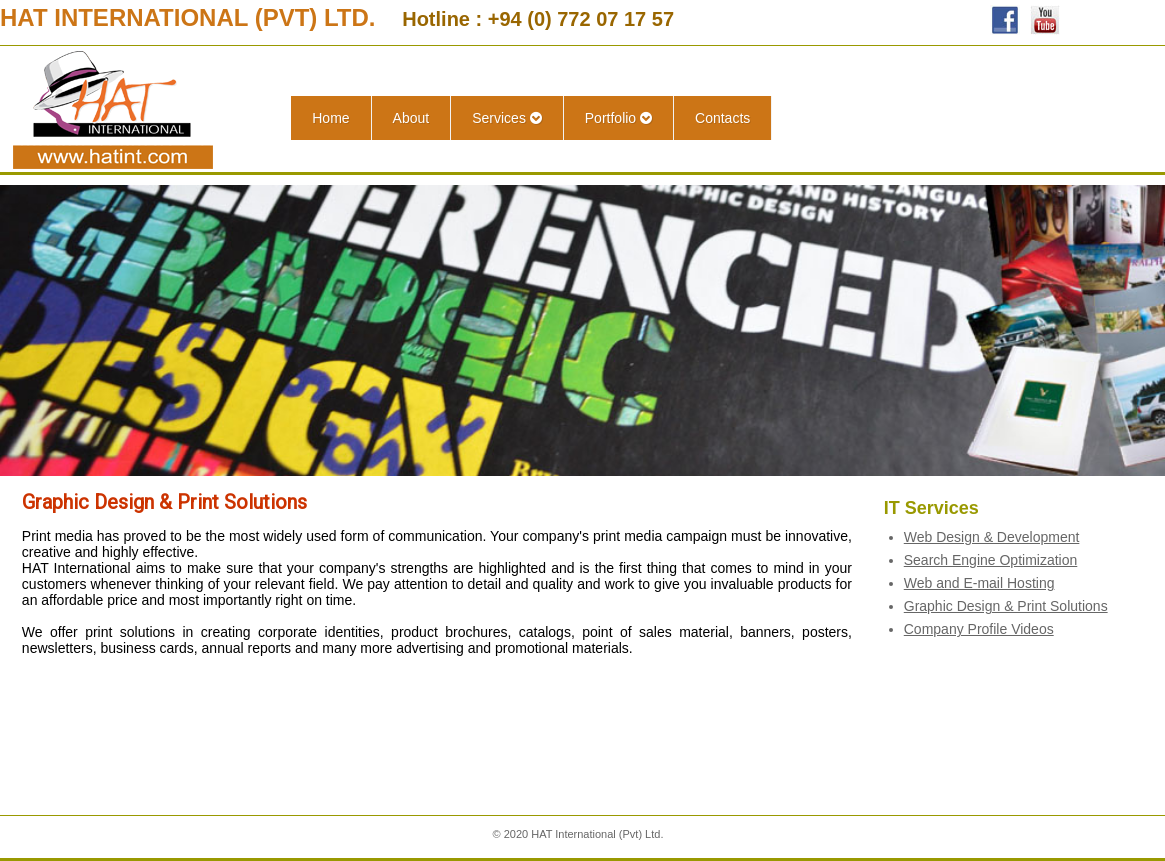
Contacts (722, 118)
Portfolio (618, 118)
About (411, 118)
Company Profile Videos (979, 629)
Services (507, 118)
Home (330, 118)
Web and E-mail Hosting (979, 583)
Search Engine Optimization (991, 560)
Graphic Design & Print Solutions (1006, 606)
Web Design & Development (992, 537)
